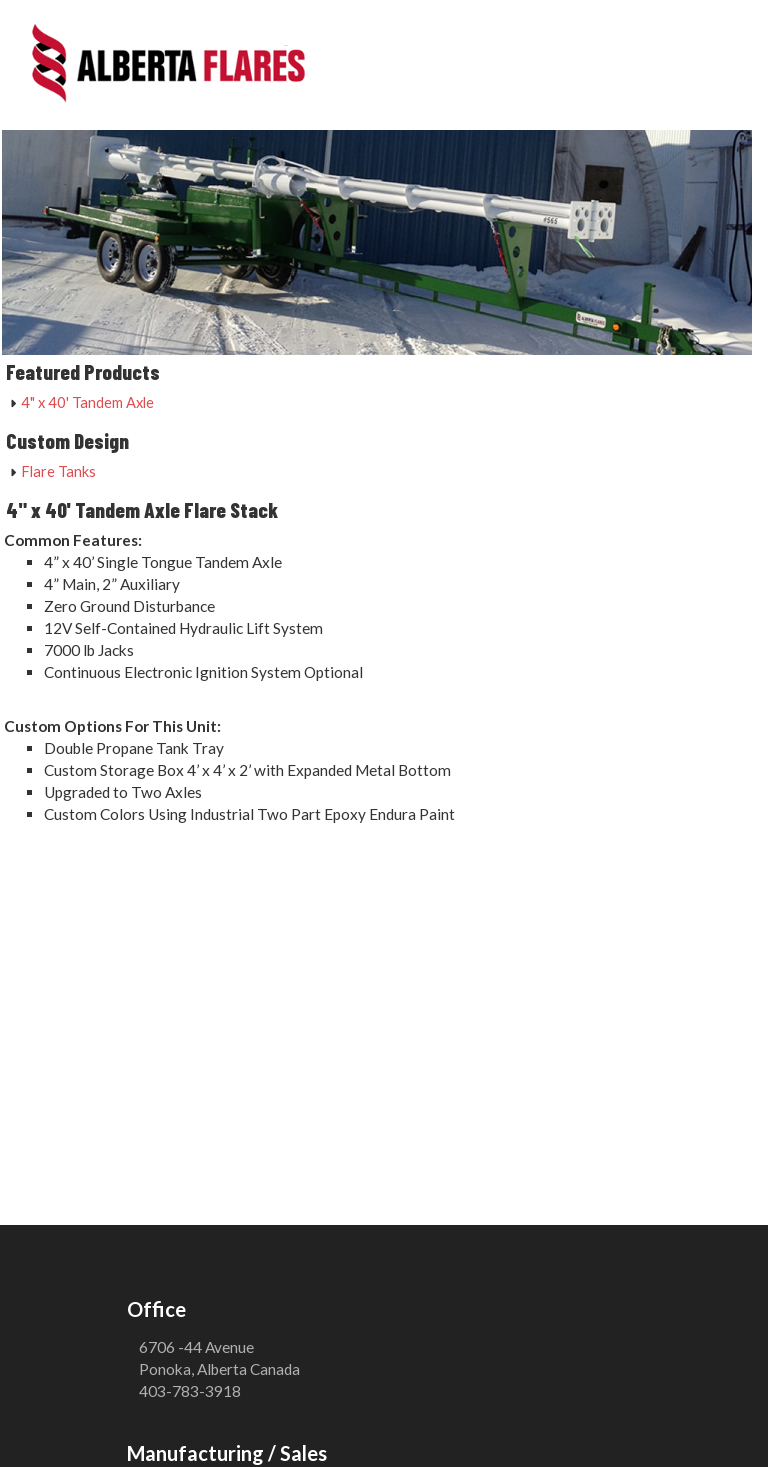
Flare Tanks (58, 471)
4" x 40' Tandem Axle (87, 402)
